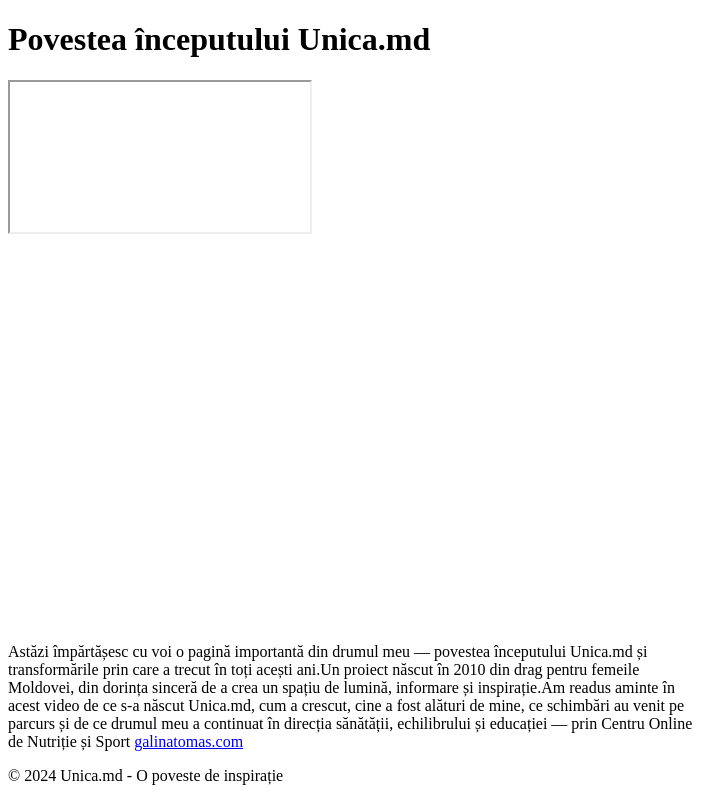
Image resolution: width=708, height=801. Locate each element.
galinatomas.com (188, 741)
